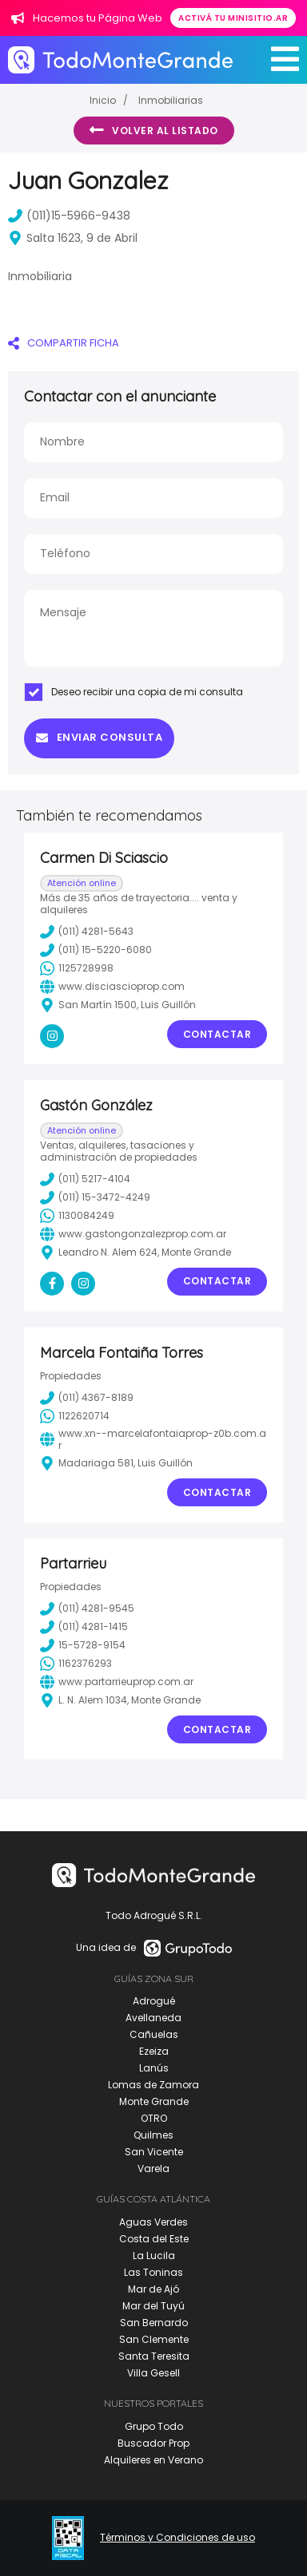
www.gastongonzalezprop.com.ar (133, 1234)
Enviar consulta (99, 737)
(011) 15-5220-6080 (96, 950)
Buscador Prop (153, 2443)
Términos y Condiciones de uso (177, 2537)
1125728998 (77, 968)
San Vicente (154, 2152)
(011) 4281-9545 (87, 1608)
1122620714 (75, 1416)
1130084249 (77, 1216)
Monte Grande (154, 2101)
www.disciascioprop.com (112, 986)
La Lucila (154, 2255)
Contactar (217, 1034)
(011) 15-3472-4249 (95, 1197)
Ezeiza (154, 2051)
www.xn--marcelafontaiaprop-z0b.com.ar (153, 1439)
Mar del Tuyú (153, 2306)
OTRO (154, 2118)
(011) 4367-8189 (87, 1398)
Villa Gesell (153, 2373)
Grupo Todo (154, 2426)
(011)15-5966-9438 (69, 215)
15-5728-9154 (83, 1645)
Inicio (103, 100)
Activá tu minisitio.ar (233, 18)
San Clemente (154, 2339)
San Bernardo (154, 2322)
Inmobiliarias (170, 100)
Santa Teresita (153, 2356)
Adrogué (154, 2001)
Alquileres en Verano (153, 2460)
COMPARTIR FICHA (63, 342)
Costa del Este (154, 2239)
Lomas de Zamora (153, 2084)
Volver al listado (154, 130)
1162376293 (76, 1663)
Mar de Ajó (153, 2289)
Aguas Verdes (153, 2222)
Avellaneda (153, 2017)
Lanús (154, 2068)
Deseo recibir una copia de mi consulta (133, 692)
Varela (153, 2168)
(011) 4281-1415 (84, 1627)
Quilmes (153, 2135)
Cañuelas (154, 2034)
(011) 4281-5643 (87, 931)
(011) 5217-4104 (85, 1179)
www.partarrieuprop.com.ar (116, 1682)
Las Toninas (153, 2272)
